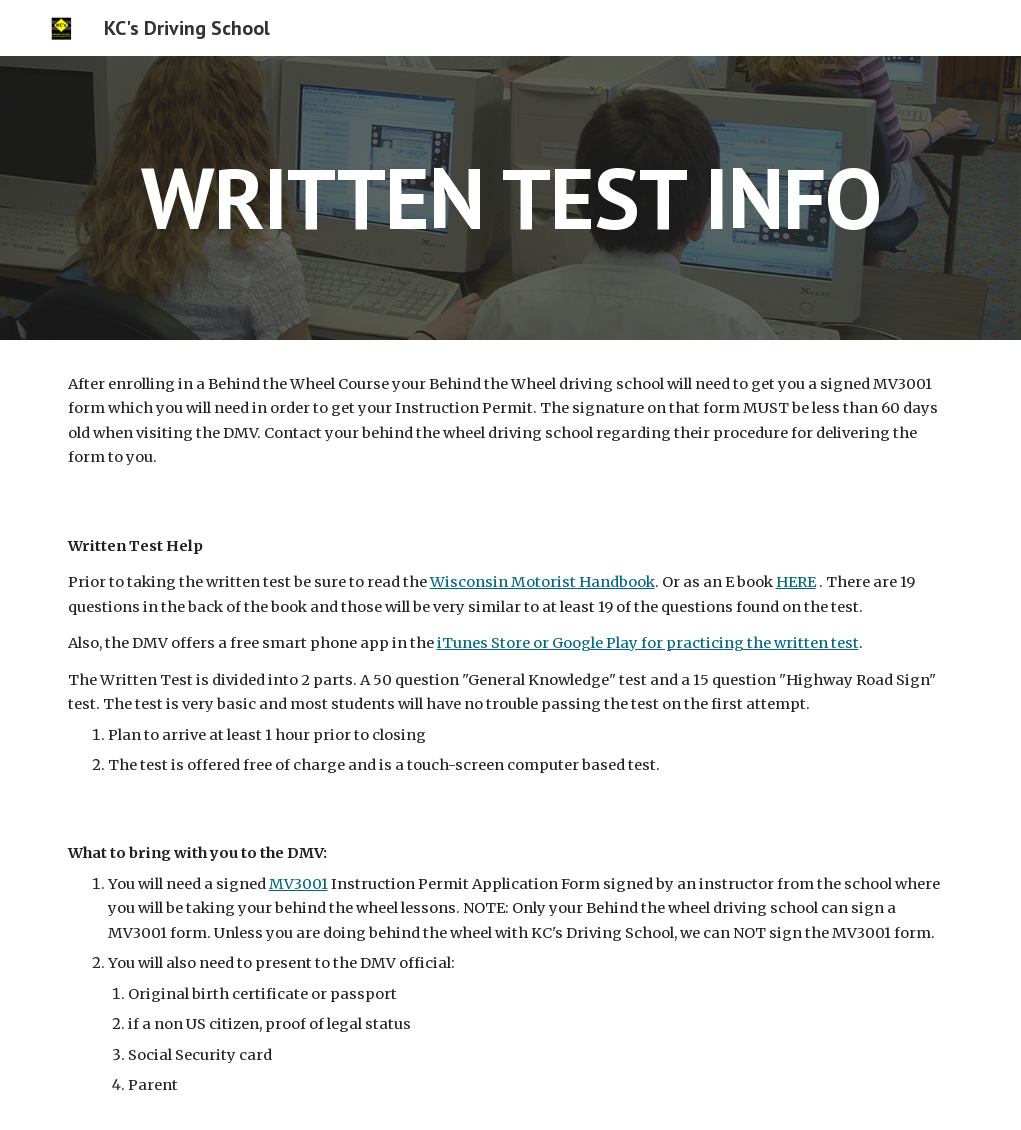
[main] (511, 197)
